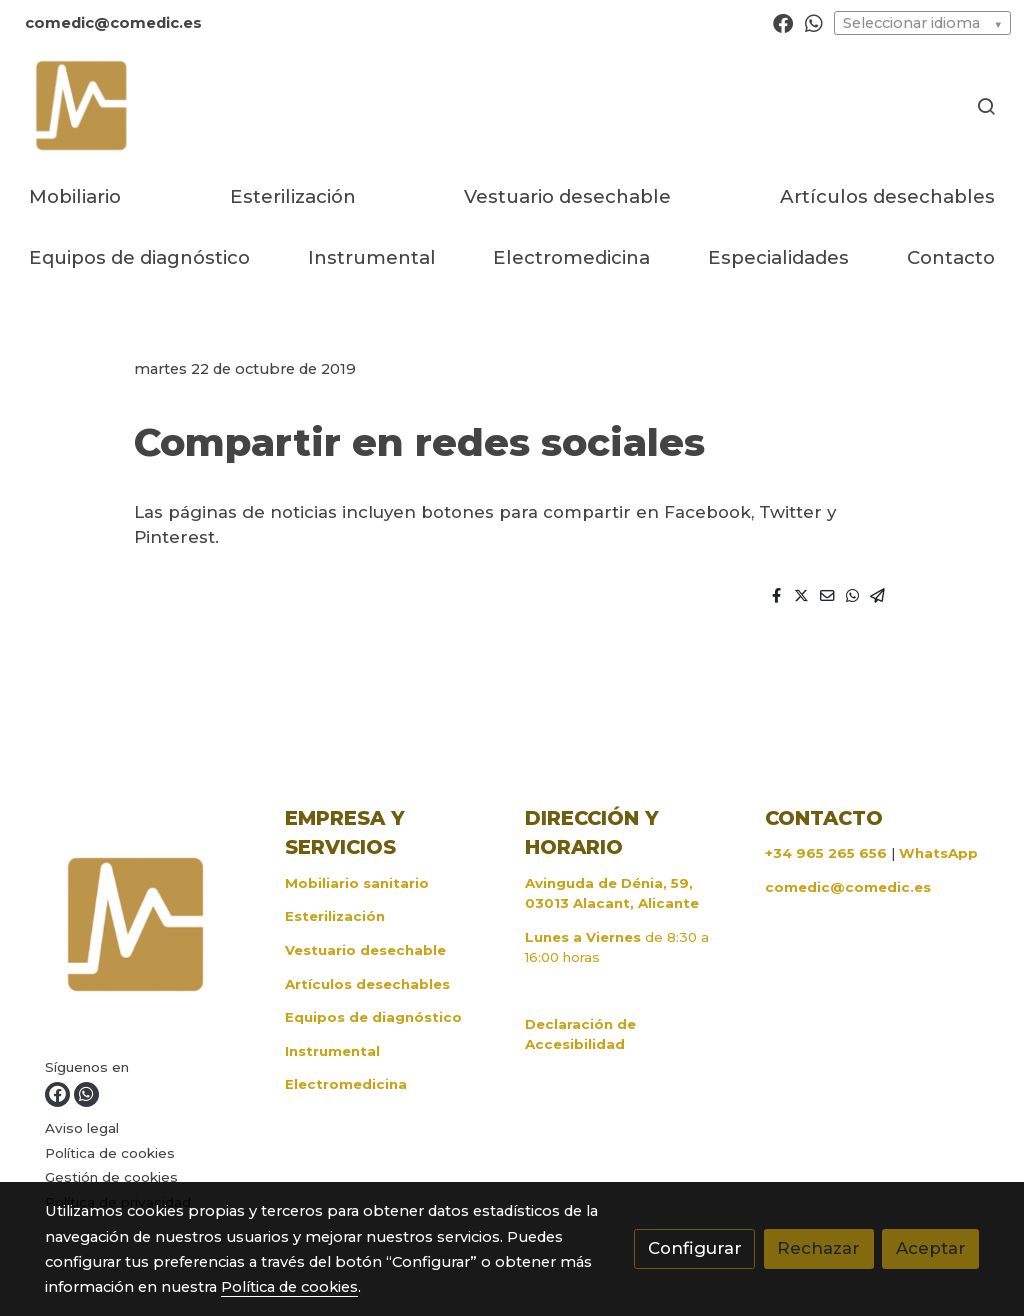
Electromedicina (346, 1084)
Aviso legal (82, 1128)
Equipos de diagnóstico (373, 1017)
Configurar (695, 1248)
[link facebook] (783, 22)
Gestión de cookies (111, 1177)
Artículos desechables (367, 984)
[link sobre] (152, 930)
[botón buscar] (986, 106)
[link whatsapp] (814, 22)
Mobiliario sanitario (357, 883)
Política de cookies (110, 1153)
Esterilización (335, 916)
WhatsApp (938, 853)
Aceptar (931, 1248)
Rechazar (818, 1248)
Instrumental (332, 1051)
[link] (81, 106)
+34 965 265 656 (826, 853)
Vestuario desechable (365, 950)
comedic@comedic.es (848, 887)
